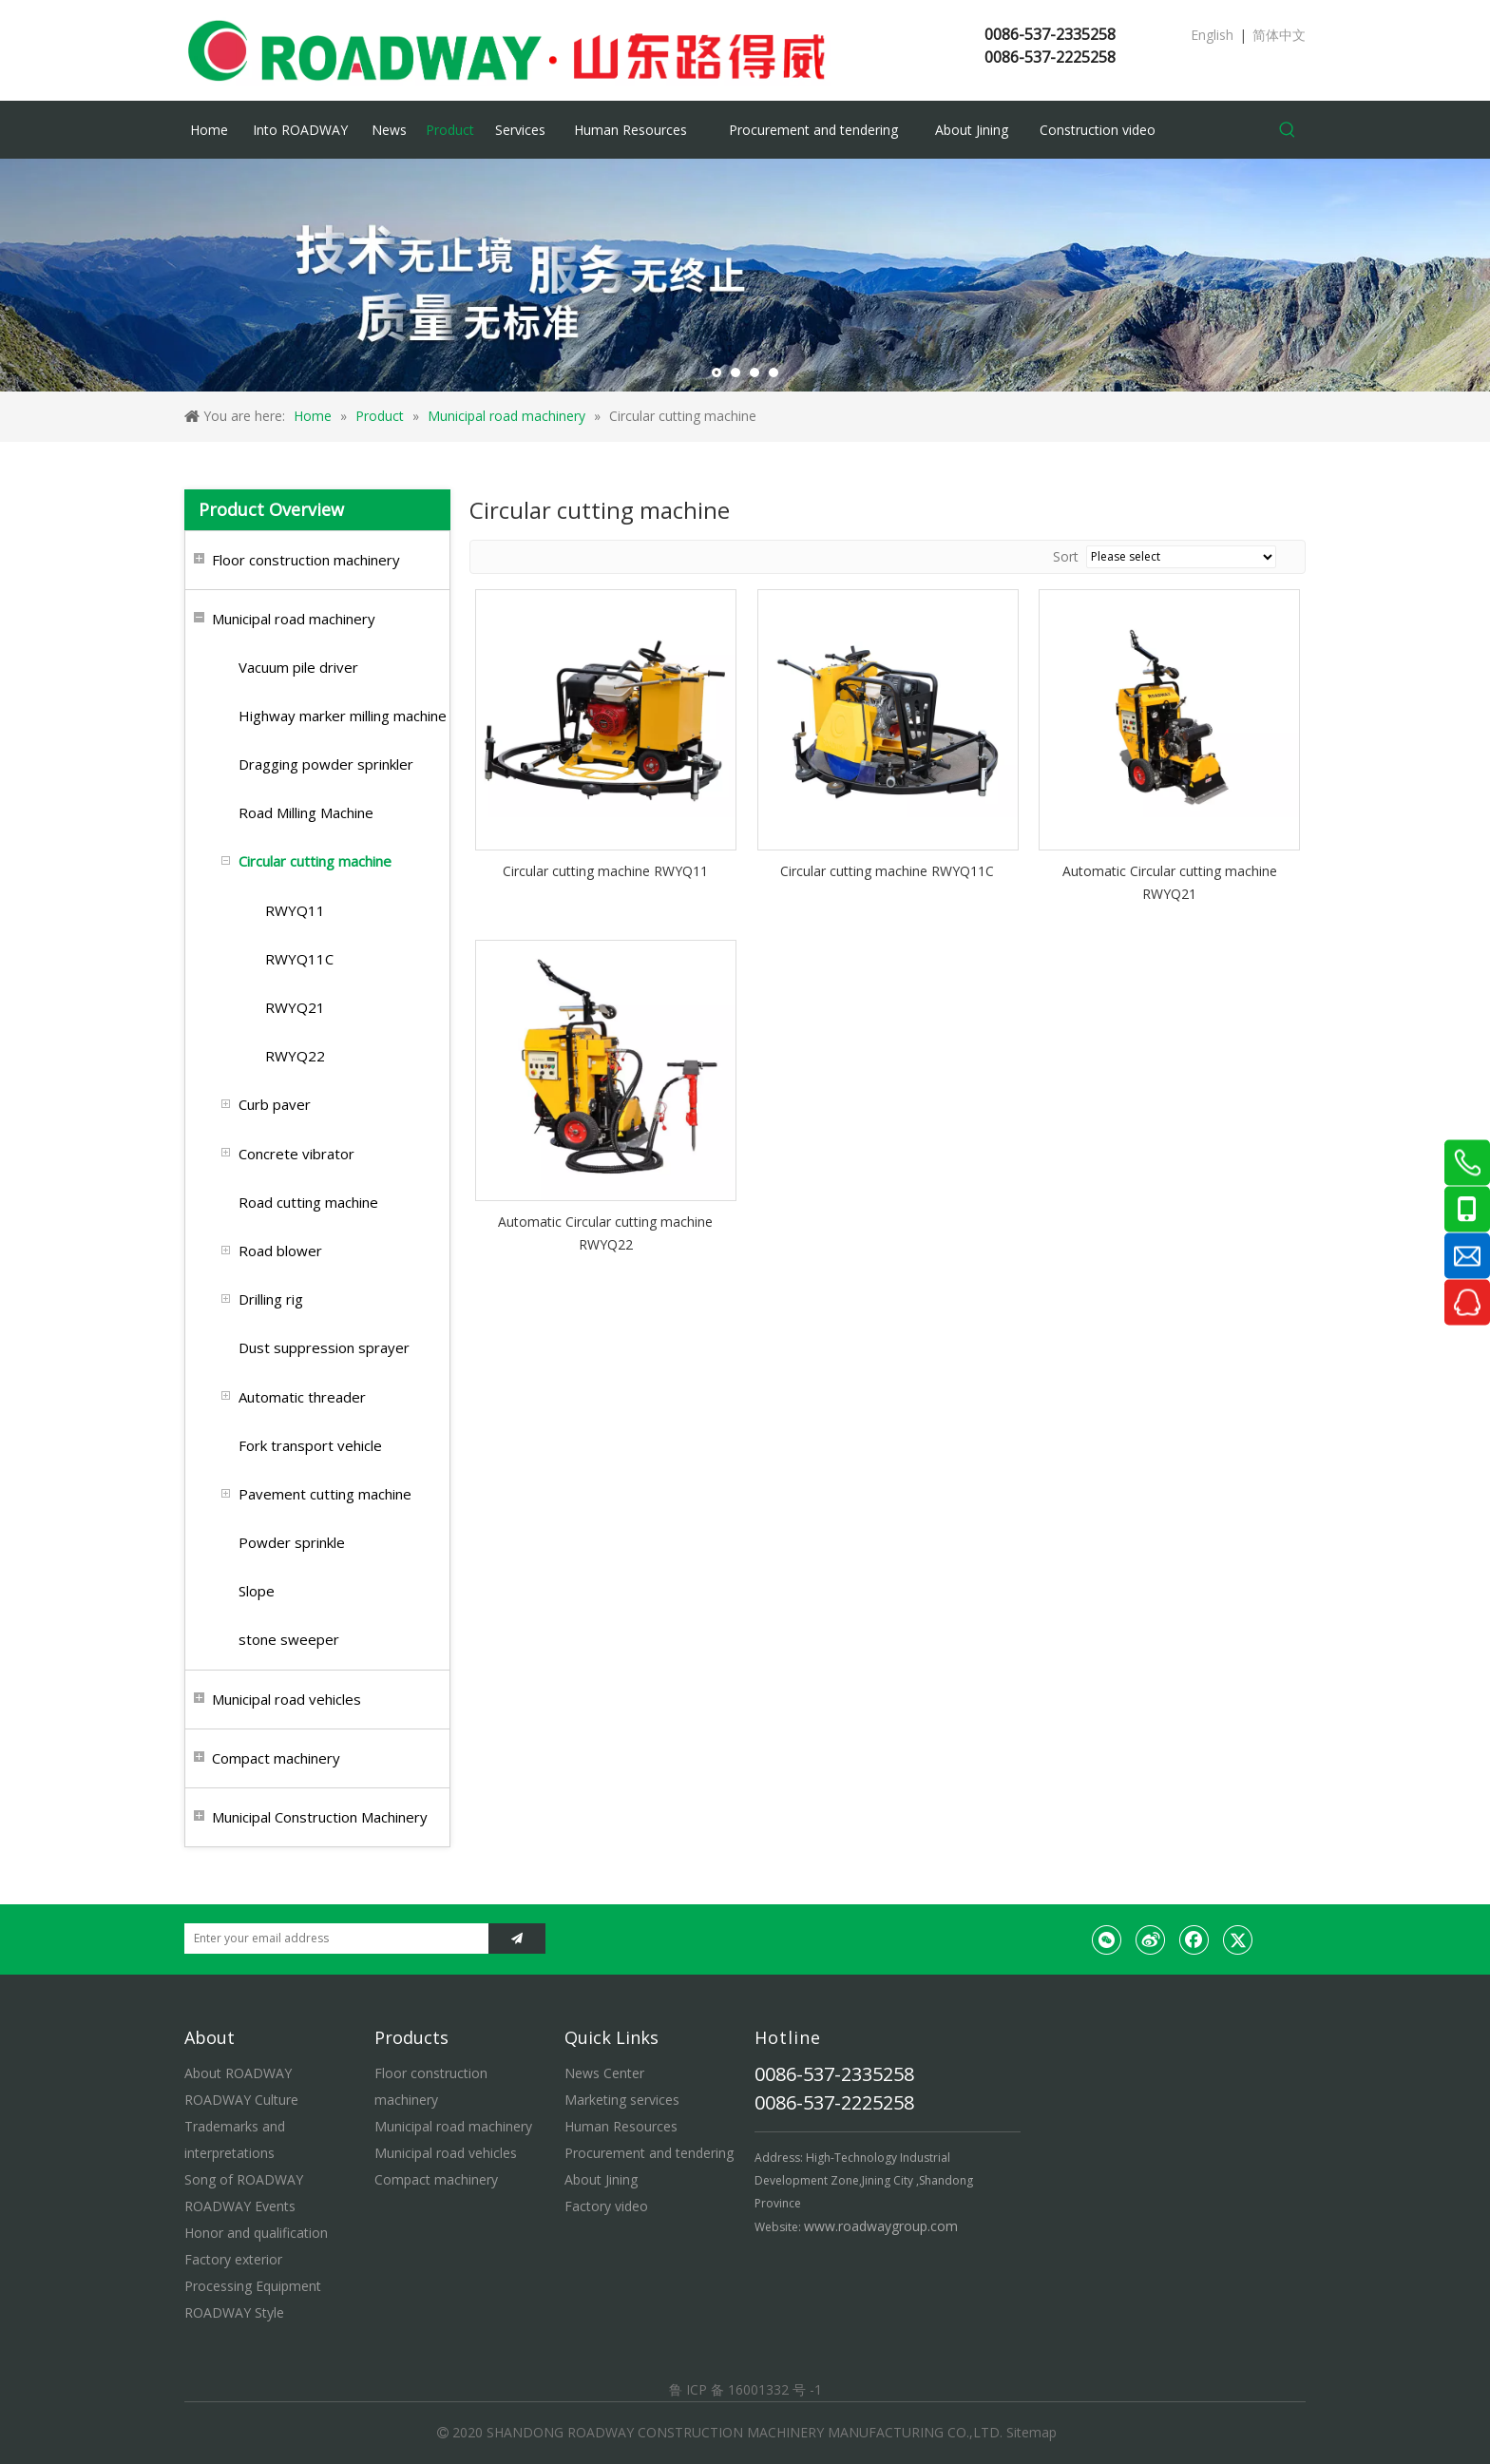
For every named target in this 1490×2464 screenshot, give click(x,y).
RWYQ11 (295, 910)
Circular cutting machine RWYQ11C (887, 871)
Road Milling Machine (306, 812)
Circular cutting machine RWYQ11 (605, 871)
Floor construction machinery (306, 559)
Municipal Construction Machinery (320, 1816)
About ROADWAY (238, 2073)
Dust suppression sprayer (324, 1347)
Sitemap (1031, 2432)
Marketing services (621, 2100)
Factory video (606, 2206)
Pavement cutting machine (325, 1493)
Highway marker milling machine (343, 715)
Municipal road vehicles (286, 1699)
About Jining (601, 2179)
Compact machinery (276, 1757)
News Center (604, 2073)
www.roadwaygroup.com (881, 2226)
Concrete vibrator (296, 1153)
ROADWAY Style (234, 2312)
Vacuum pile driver (298, 667)
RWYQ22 (295, 1055)
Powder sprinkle (292, 1542)
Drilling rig (271, 1298)
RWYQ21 (295, 1007)
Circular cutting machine (315, 860)
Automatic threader (302, 1396)
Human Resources (621, 2126)
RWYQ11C (299, 958)
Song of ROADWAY (243, 2179)
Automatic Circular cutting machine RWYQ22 (605, 1233)
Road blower (280, 1250)
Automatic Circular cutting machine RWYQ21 (1169, 882)
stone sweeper (289, 1639)
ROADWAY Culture (241, 2100)
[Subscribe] (516, 1938)
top (1450, 2382)
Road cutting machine (308, 1202)
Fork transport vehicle (310, 1445)
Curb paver (275, 1104)
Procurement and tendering (649, 2153)
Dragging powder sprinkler (326, 764)
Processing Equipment (252, 2286)
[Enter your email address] (331, 1938)
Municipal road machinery (293, 618)
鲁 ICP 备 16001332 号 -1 (745, 2389)
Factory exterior (233, 2259)
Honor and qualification (256, 2233)
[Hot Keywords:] (1287, 130)
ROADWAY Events (240, 2206)
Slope (257, 1590)
